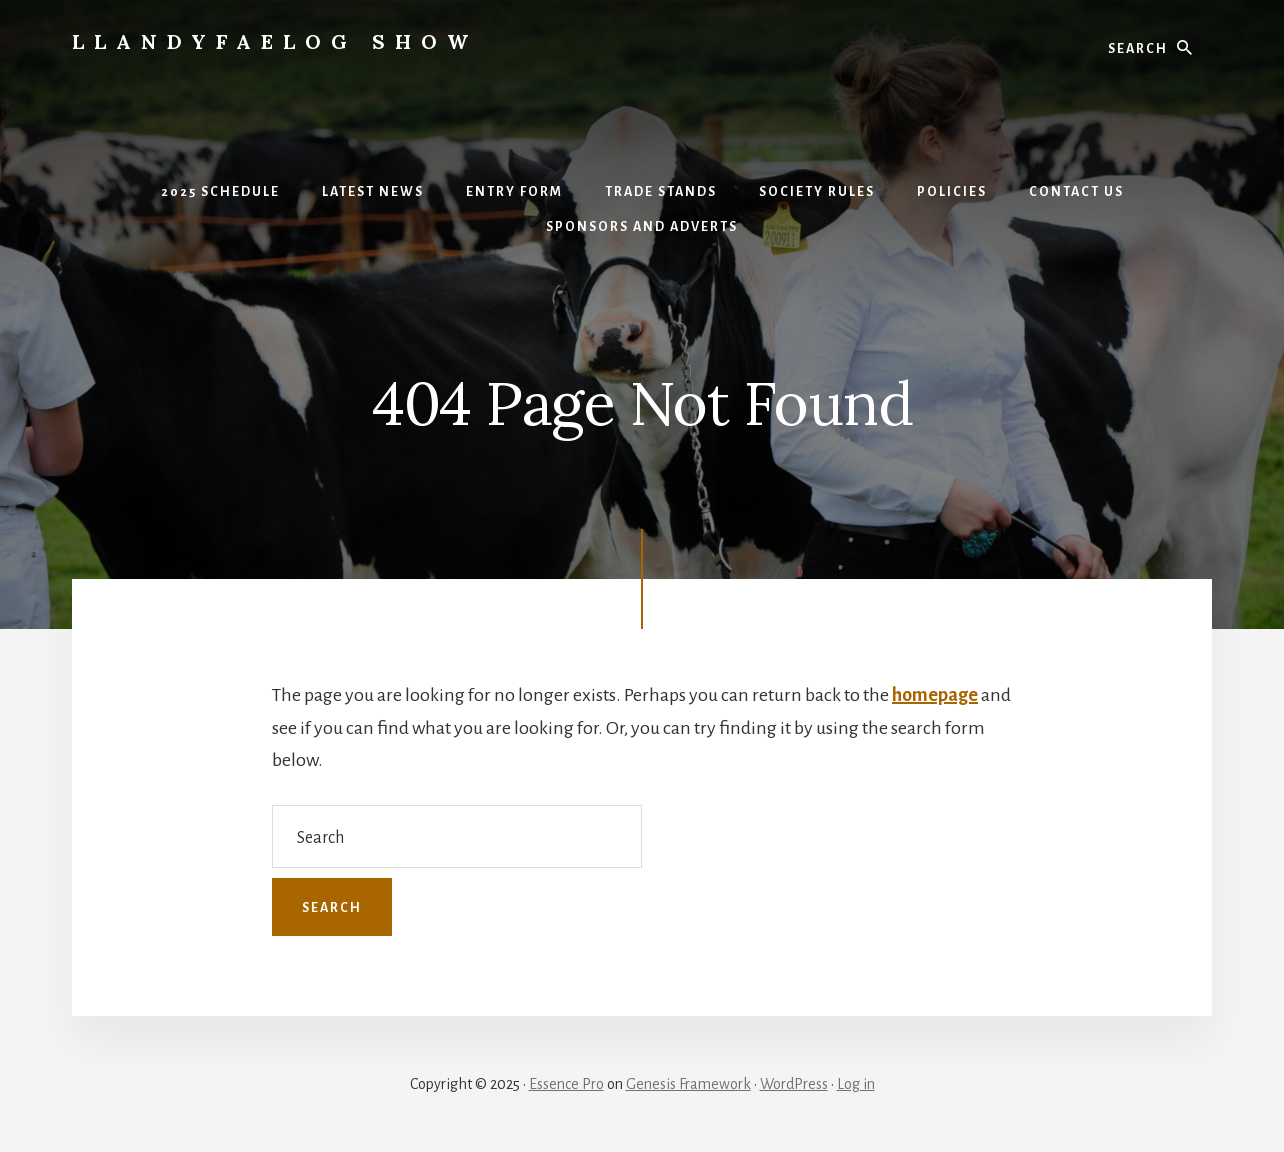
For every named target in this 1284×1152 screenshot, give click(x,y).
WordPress (794, 1084)
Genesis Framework (688, 1084)
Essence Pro (566, 1084)
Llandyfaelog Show (275, 41)
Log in (856, 1084)
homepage (935, 695)
